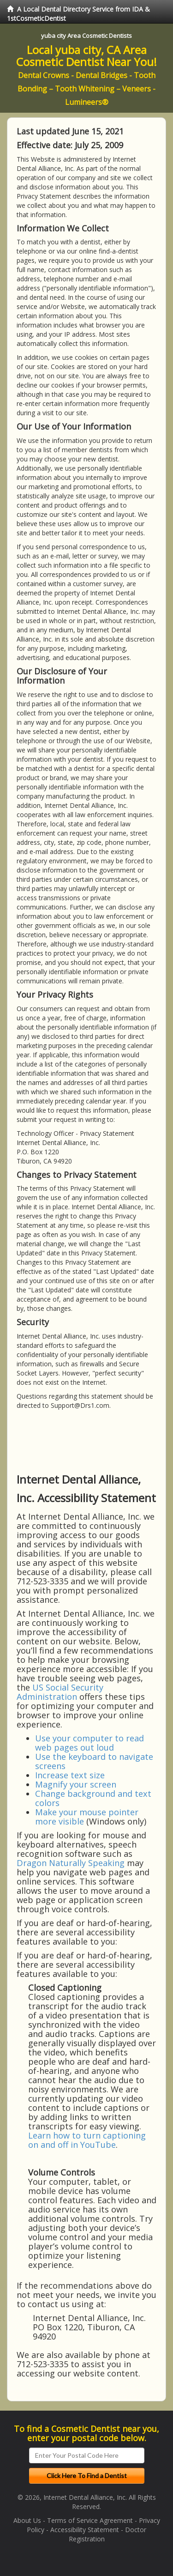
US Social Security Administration (60, 1692)
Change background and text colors (93, 1798)
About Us (27, 2520)
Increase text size (70, 1775)
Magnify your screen (75, 1784)
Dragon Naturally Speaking (71, 1862)
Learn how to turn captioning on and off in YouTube (87, 2140)
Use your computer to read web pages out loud (89, 1743)
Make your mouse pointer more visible (86, 1816)
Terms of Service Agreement (90, 2520)
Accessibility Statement (84, 2529)
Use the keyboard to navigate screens (94, 1761)
